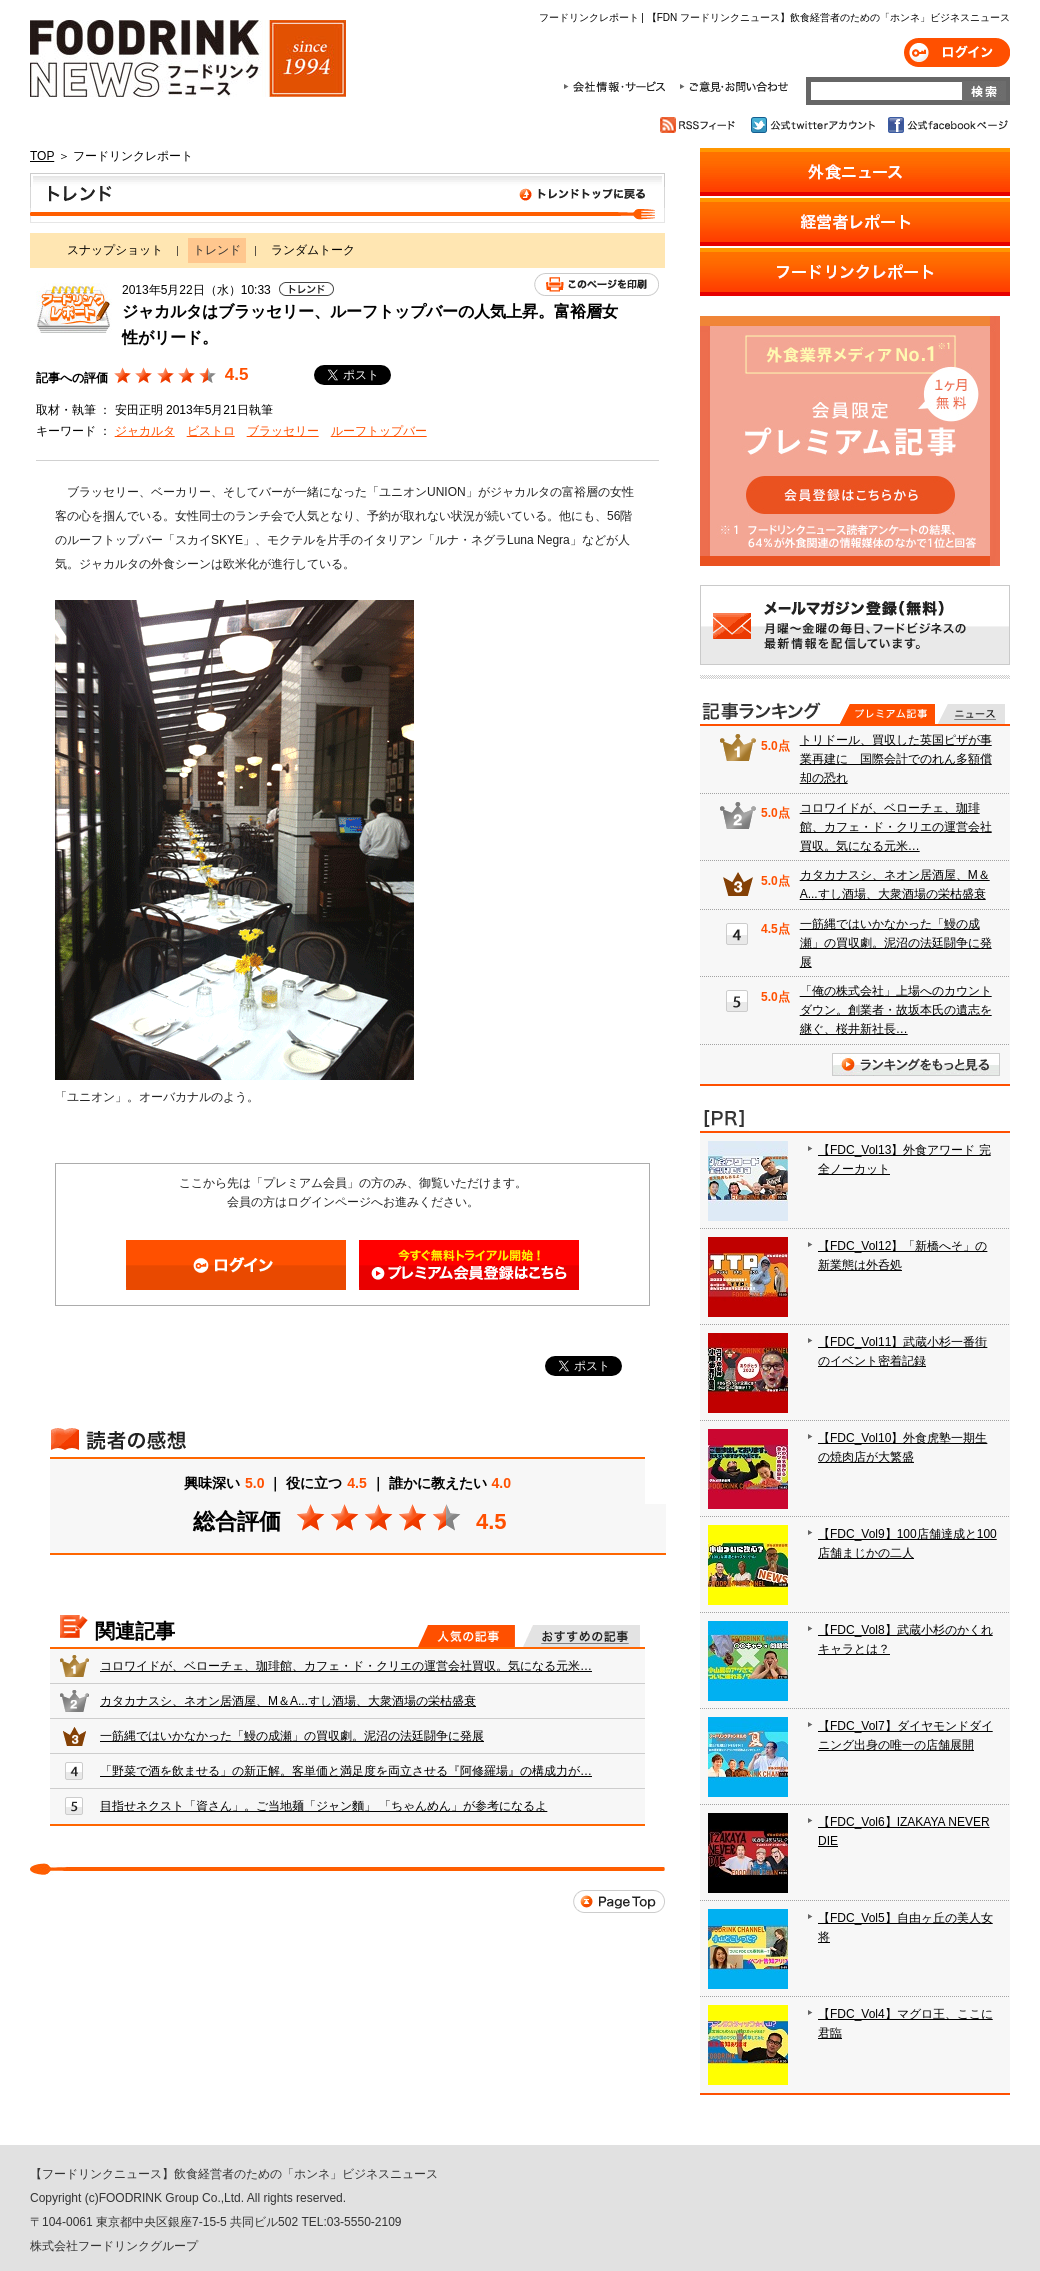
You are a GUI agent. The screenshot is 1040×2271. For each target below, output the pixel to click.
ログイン (957, 52)
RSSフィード (700, 125)
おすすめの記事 (581, 1636)
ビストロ (211, 431)
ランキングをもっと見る (916, 1064)
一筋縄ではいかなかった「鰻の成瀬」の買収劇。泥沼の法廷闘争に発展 (292, 1736)
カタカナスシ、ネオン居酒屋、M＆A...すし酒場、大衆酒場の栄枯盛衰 (288, 1701)
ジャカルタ (145, 431)
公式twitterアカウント (814, 125)
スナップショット (115, 250)
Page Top (619, 1901)
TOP (42, 156)
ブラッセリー (283, 431)
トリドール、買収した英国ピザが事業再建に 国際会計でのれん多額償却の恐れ (896, 759)
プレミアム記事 (887, 714)
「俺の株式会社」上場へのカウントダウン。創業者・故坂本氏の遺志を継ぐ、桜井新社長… (896, 1010)
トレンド (347, 198)
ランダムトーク (313, 250)
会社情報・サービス (618, 87)
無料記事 (971, 714)
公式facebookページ (946, 125)
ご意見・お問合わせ (733, 87)
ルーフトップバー (379, 431)
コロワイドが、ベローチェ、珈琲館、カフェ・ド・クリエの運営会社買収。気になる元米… (346, 1666)
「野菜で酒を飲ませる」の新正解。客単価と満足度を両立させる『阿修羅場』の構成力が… (346, 1771)
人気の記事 (466, 1636)
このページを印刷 (596, 284)
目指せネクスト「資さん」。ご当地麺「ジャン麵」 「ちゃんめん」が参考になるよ (323, 1806)
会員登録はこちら (469, 1265)
